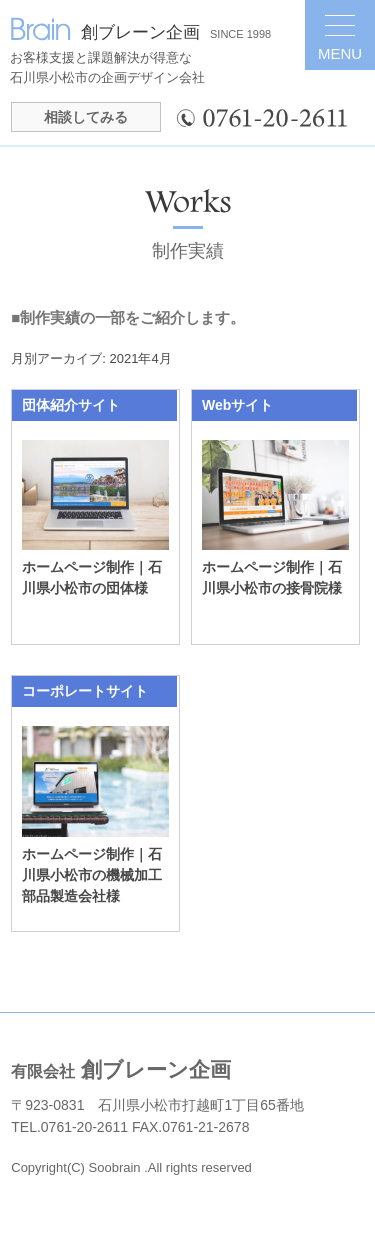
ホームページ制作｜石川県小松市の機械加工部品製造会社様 (92, 875)
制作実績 (188, 251)
